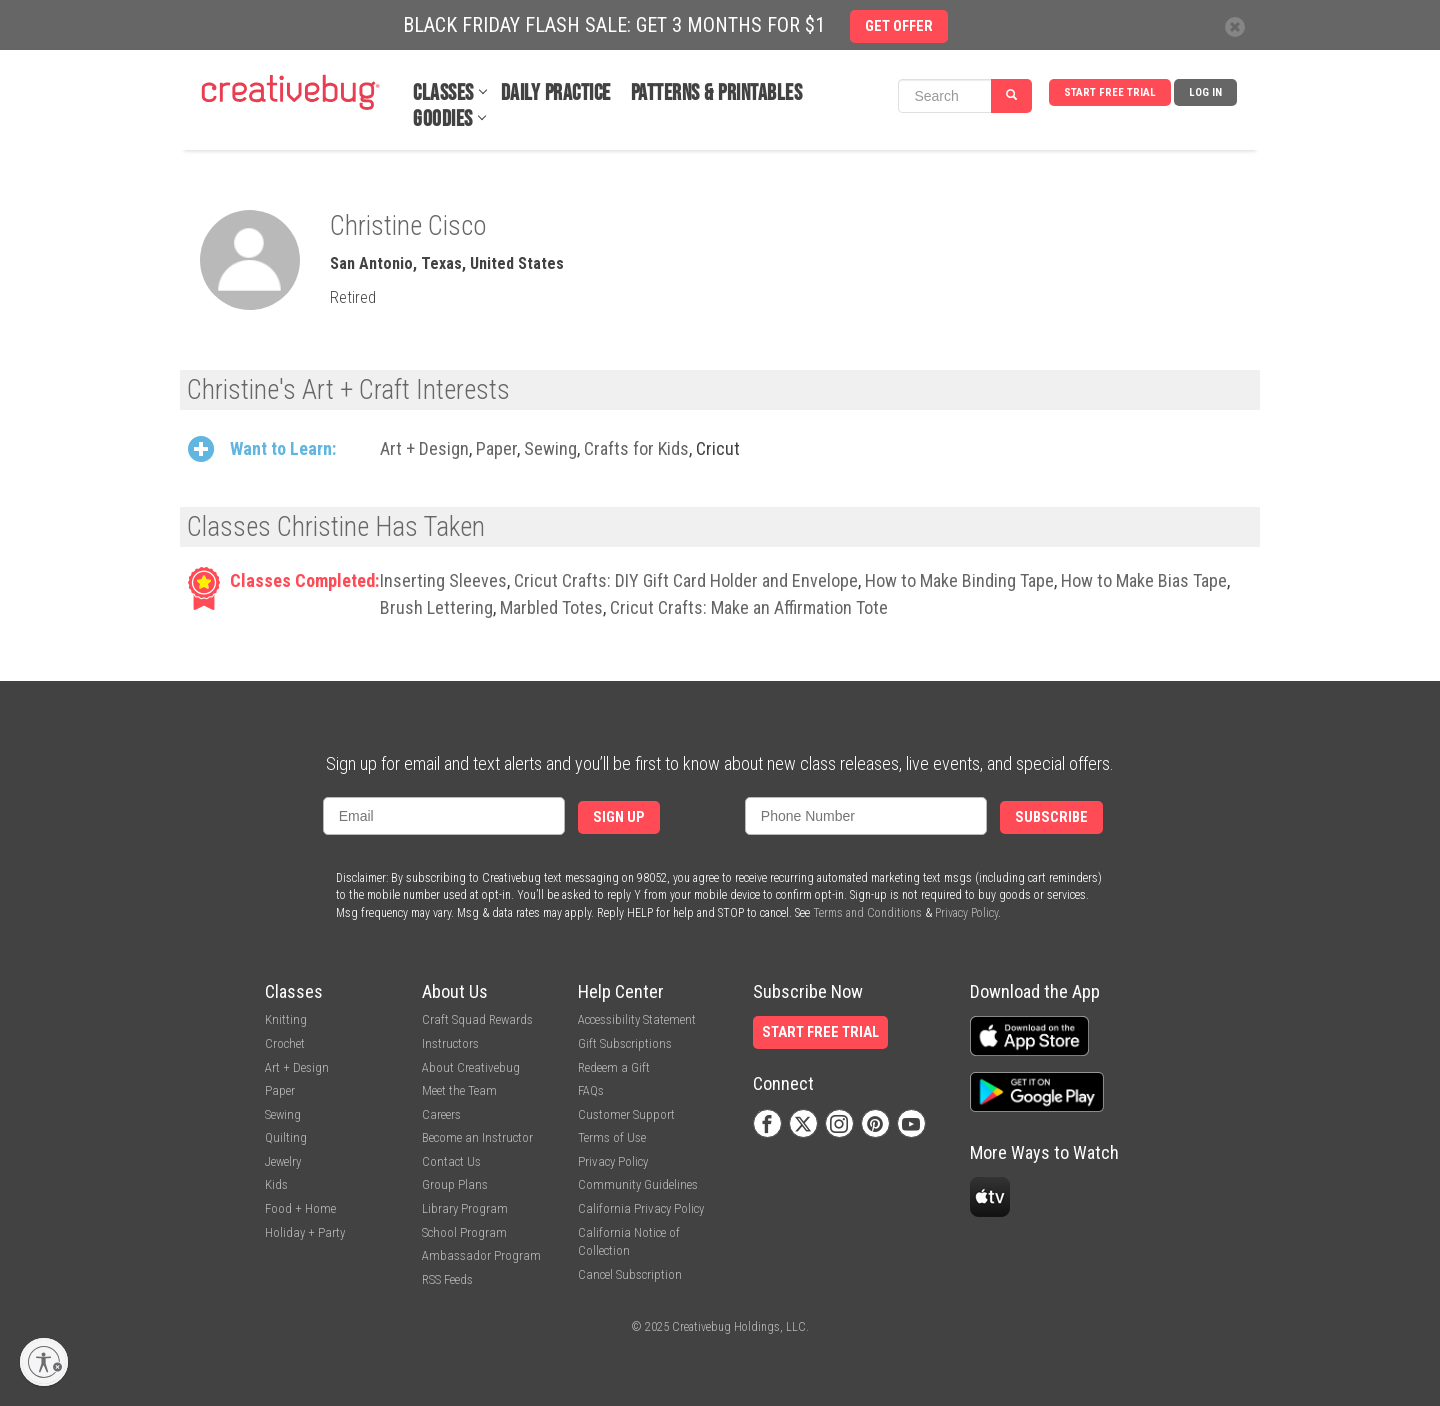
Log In (1205, 92)
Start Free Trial (1110, 92)
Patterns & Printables (717, 93)
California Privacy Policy (641, 1208)
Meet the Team (459, 1090)
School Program (464, 1232)
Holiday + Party (305, 1232)
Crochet (285, 1043)
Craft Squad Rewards (477, 1019)
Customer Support (626, 1114)
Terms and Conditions (867, 913)
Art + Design (424, 448)
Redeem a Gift (614, 1067)
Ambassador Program (481, 1255)
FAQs (591, 1090)
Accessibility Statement (637, 1019)
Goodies (443, 119)
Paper (496, 448)
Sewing (550, 448)
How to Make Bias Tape (1144, 580)
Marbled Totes (551, 607)
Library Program (465, 1208)
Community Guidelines (638, 1184)
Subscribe (1051, 817)
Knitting (286, 1019)
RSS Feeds (447, 1279)
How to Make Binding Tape (959, 580)
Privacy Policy (966, 913)
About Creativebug (471, 1067)
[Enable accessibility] (44, 1362)
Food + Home (300, 1208)
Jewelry (283, 1161)
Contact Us (451, 1161)
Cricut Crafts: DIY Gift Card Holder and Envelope (686, 580)
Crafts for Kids (636, 448)
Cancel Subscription (630, 1274)
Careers (441, 1114)
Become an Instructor (477, 1137)
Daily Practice (556, 93)
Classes (443, 93)
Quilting (286, 1137)
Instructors (450, 1043)
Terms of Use (612, 1137)
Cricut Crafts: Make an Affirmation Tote (749, 607)
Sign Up (619, 817)
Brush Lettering (436, 607)
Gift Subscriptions (625, 1043)
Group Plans (455, 1184)
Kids (276, 1184)
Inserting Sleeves (443, 580)
